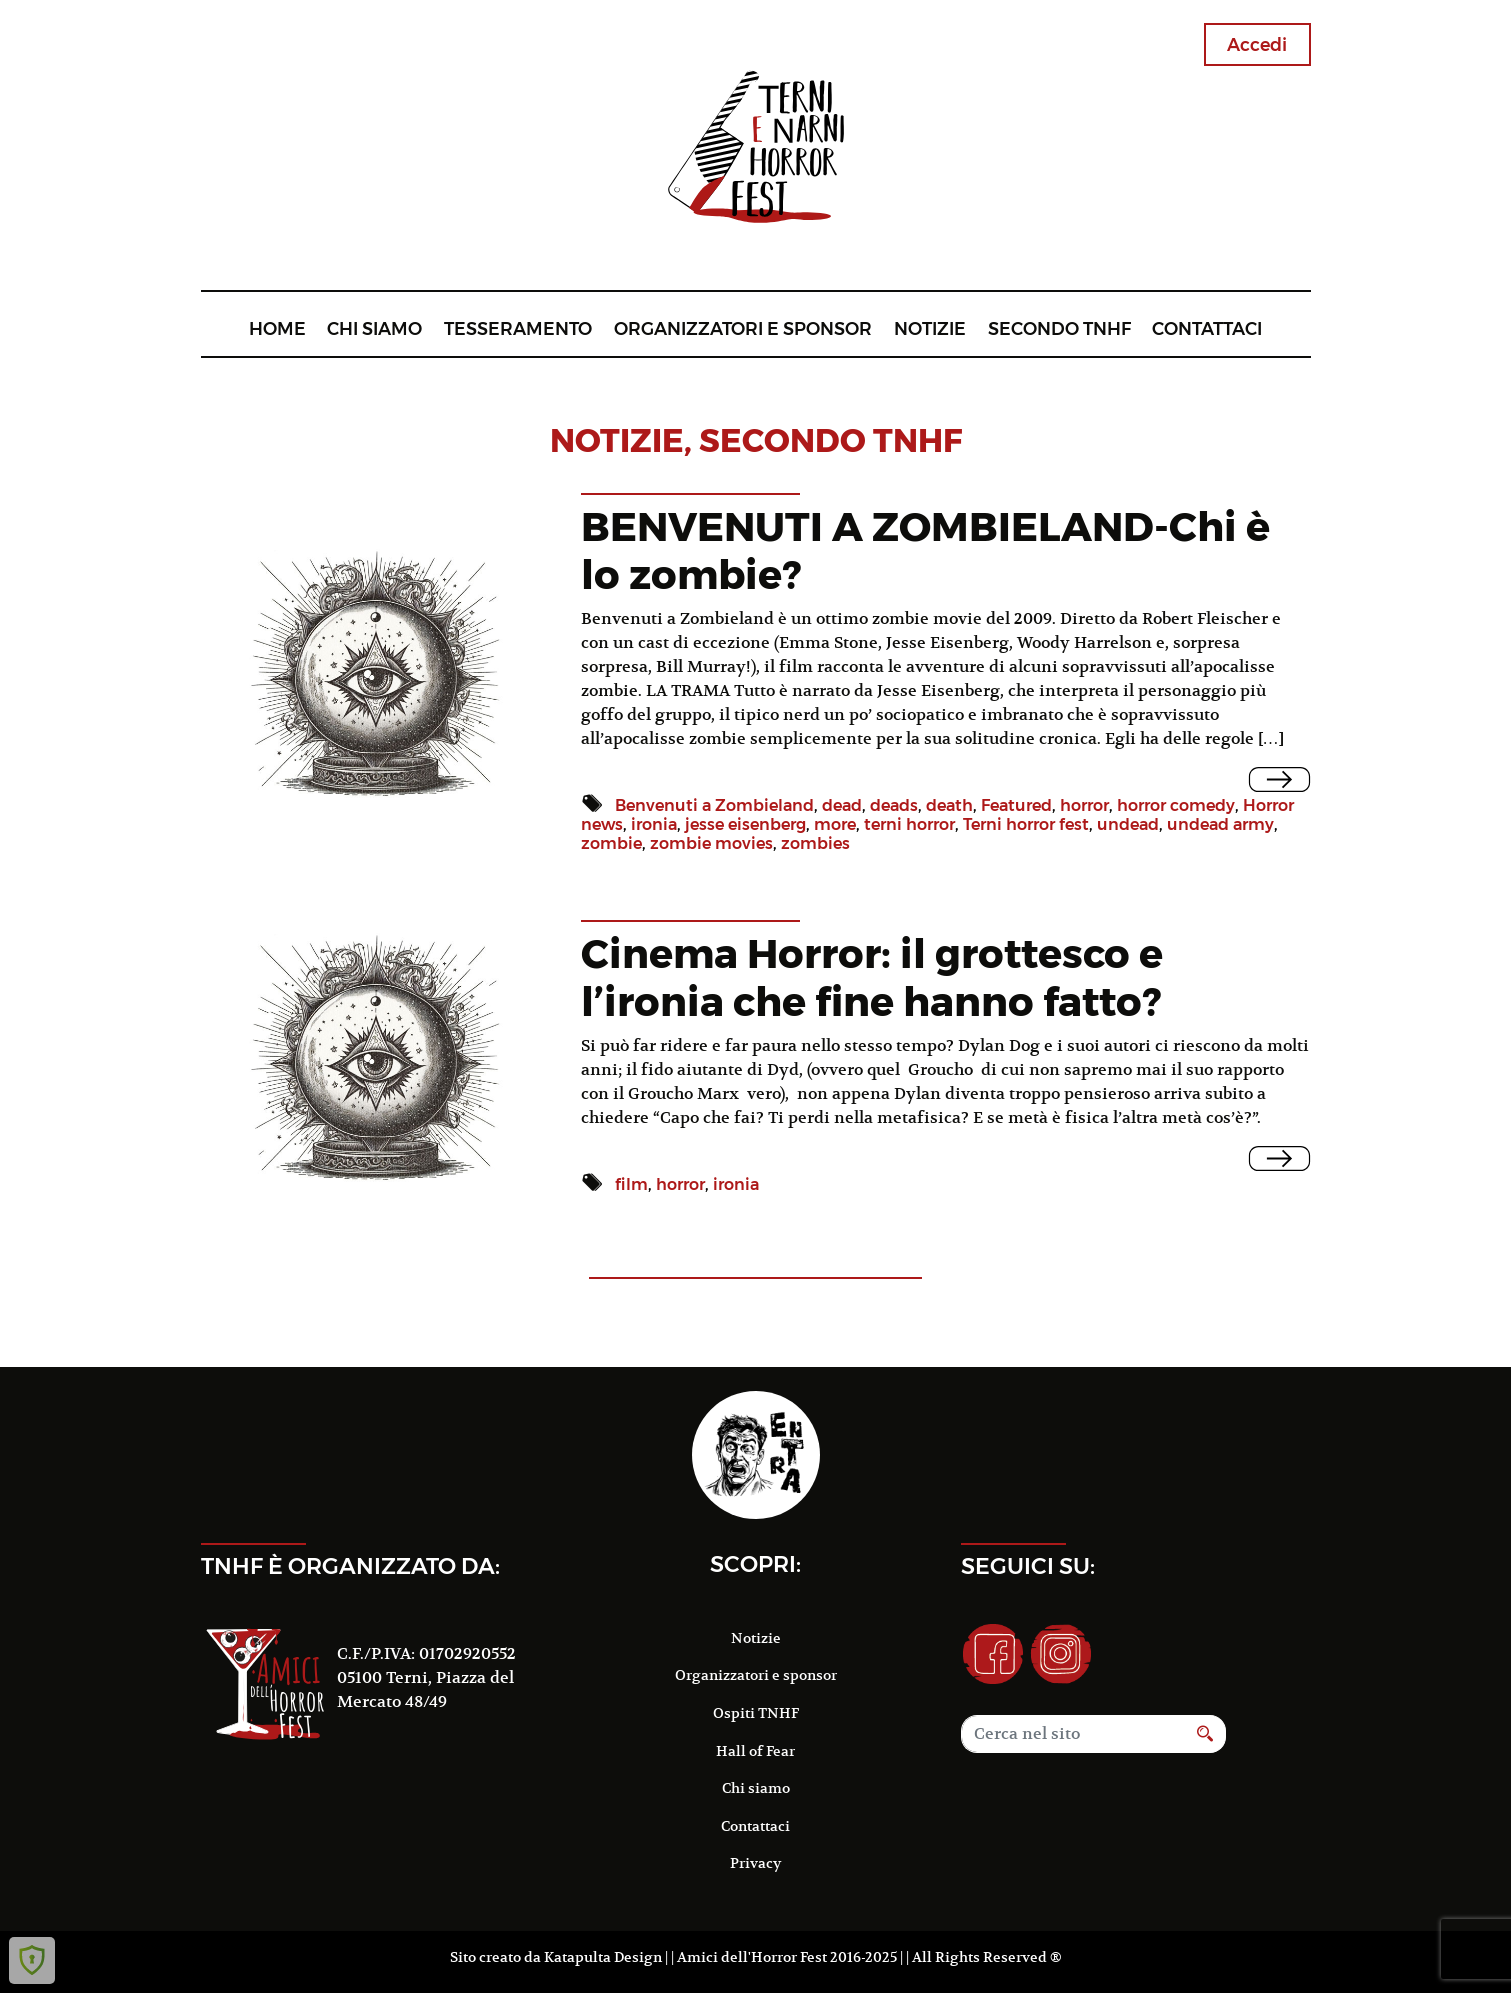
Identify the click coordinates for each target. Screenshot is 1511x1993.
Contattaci (1207, 328)
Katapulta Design (603, 1957)
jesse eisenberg (745, 824)
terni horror (909, 824)
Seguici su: (1028, 1566)
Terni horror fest (1026, 824)
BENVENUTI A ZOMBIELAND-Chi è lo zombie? (925, 550)
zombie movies (711, 843)
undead (1128, 824)
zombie (611, 843)
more (835, 824)
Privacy (755, 1863)
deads (894, 805)
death (949, 805)
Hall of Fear (755, 1751)
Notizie (930, 328)
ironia (654, 824)
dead (842, 805)
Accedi (1257, 44)
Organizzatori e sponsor (743, 328)
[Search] (1073, 1734)
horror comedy (1176, 805)
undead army (1220, 824)
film (631, 1184)
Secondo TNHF (1059, 328)
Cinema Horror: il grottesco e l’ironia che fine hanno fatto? (872, 977)
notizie (617, 440)
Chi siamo (374, 328)
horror (1084, 805)
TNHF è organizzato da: (350, 1566)
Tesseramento (518, 328)
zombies (815, 843)
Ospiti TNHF (756, 1713)
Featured (1016, 805)
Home (277, 328)
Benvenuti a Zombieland (714, 805)
